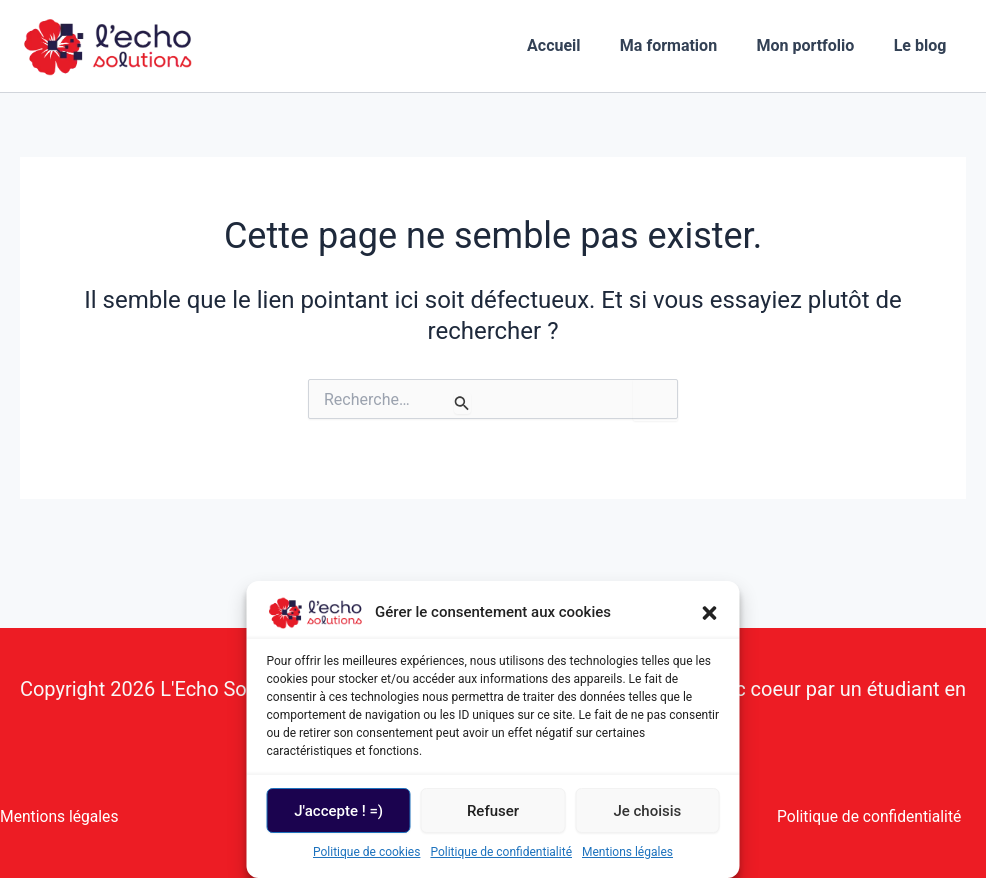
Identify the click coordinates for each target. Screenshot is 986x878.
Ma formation (686, 45)
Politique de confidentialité (501, 852)
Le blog (923, 45)
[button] (710, 613)
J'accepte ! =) (338, 811)
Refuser (493, 811)
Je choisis (647, 811)
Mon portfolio (816, 45)
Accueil (580, 45)
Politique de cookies (366, 852)
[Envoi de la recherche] (462, 403)
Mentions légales (627, 852)
